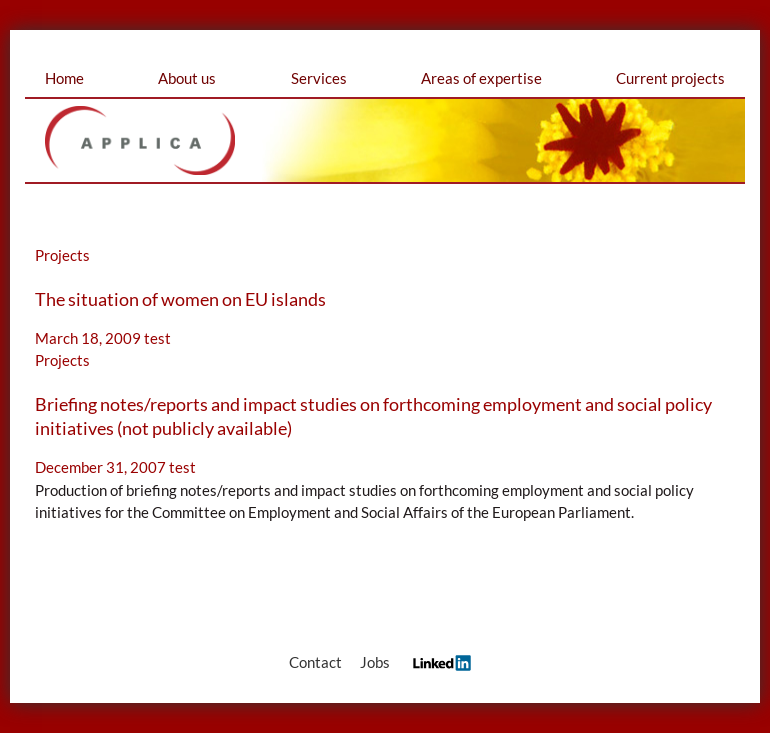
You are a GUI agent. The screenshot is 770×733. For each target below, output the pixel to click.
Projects (62, 255)
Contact (315, 662)
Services (319, 78)
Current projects (670, 78)
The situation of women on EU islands (180, 299)
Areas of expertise (481, 78)
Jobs (375, 662)
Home (64, 78)
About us (187, 78)
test (157, 338)
